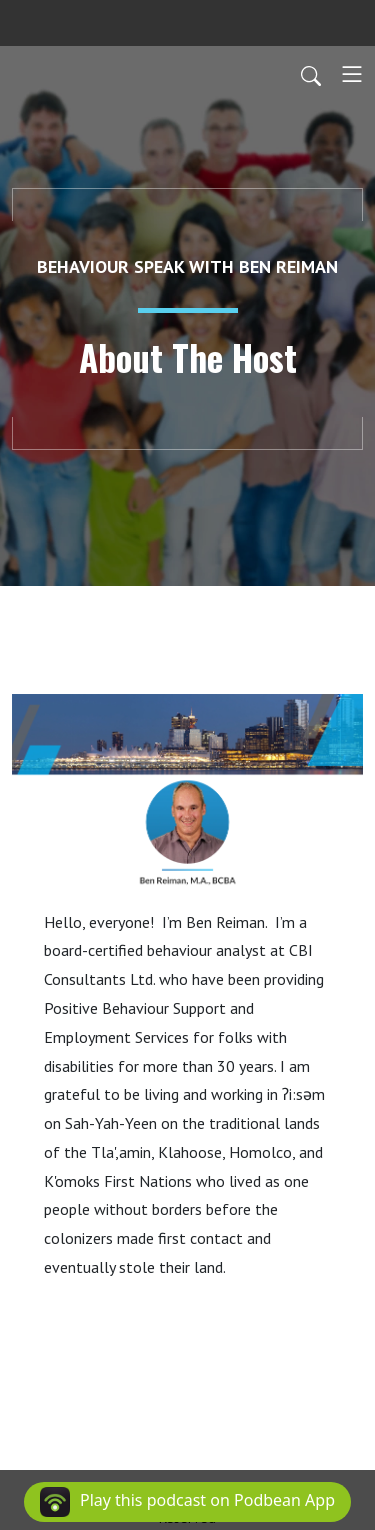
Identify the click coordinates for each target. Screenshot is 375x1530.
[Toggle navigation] (352, 74)
